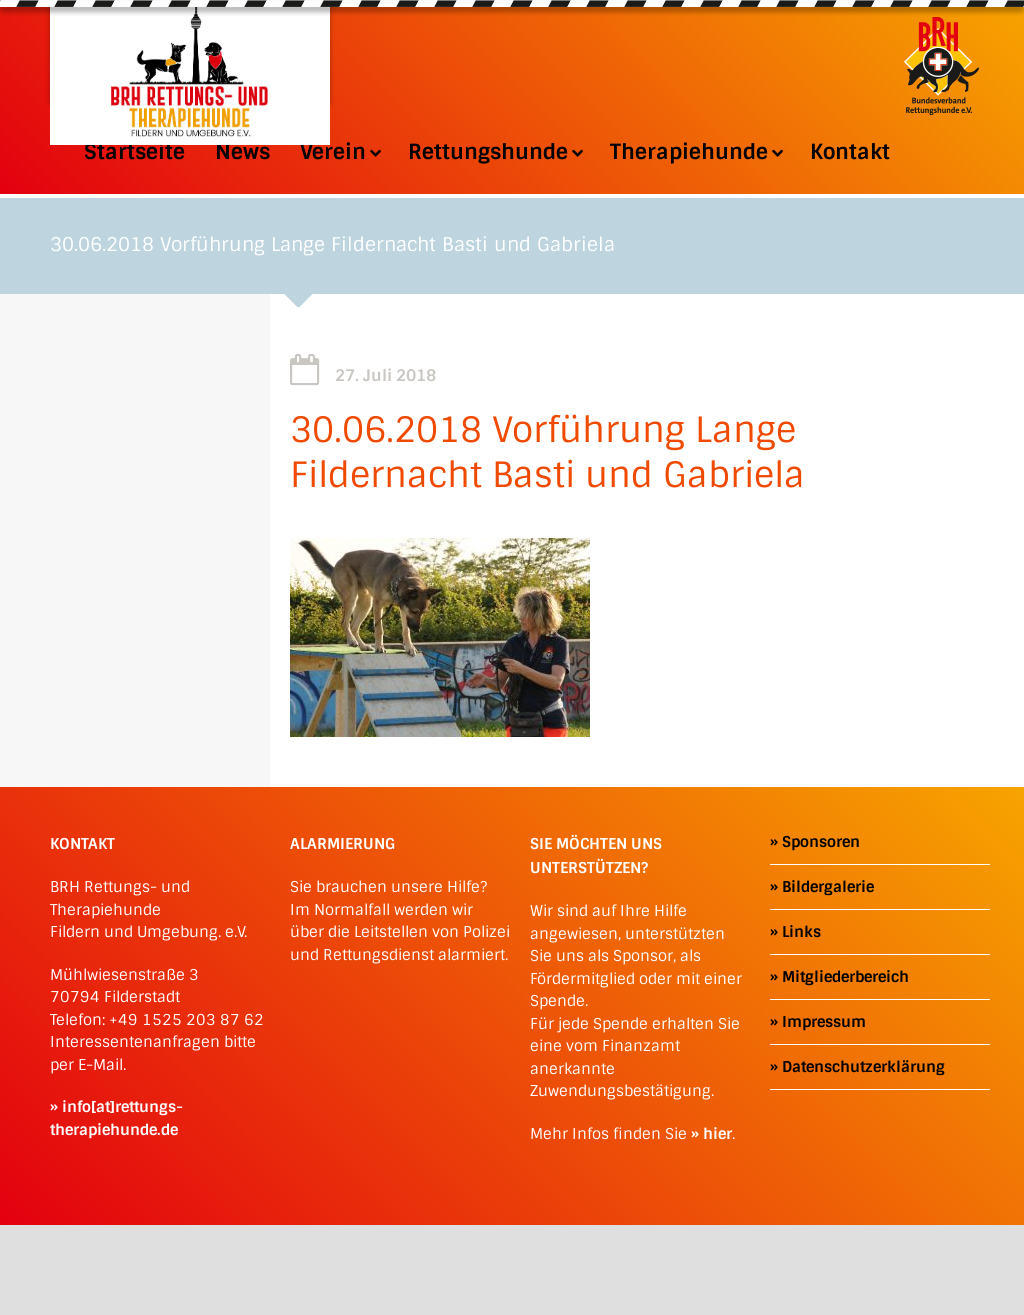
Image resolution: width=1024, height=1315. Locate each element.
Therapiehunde (695, 152)
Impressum (824, 1022)
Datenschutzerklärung (863, 1067)
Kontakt (850, 152)
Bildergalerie (828, 887)
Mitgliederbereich (845, 977)
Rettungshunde (494, 152)
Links (801, 932)
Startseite (134, 152)
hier (717, 1134)
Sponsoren (821, 842)
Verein (339, 152)
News (242, 152)
